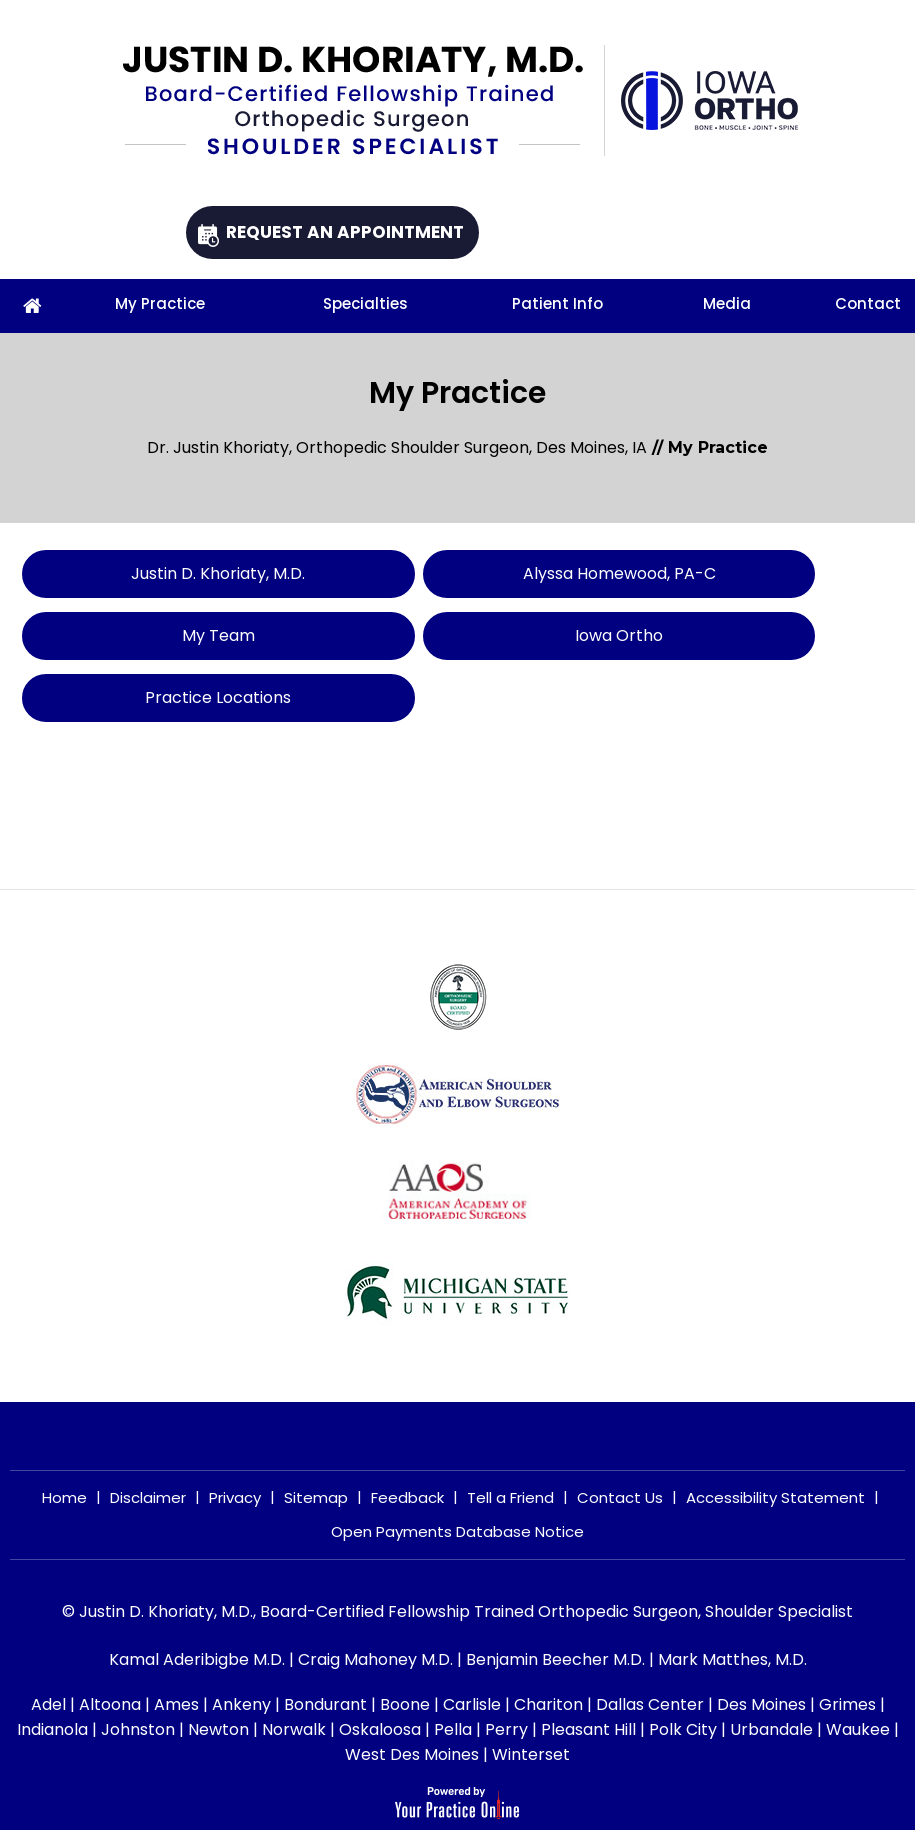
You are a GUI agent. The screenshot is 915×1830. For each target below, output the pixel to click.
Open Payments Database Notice (457, 1531)
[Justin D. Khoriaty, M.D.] (363, 100)
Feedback (407, 1497)
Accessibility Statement (775, 1497)
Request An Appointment (345, 232)
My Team (234, 635)
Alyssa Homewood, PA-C (667, 573)
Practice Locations (234, 697)
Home (64, 1497)
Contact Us (620, 1497)
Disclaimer (148, 1497)
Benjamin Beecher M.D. (555, 1659)
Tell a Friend (510, 1497)
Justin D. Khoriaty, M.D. (234, 573)
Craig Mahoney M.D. (375, 1659)
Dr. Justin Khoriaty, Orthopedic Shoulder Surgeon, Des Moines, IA (397, 447)
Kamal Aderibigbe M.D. (197, 1659)
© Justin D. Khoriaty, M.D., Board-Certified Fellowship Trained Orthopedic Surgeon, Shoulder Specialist (457, 1611)
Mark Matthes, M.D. (732, 1659)
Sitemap (316, 1497)
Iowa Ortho (667, 635)
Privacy (235, 1497)
